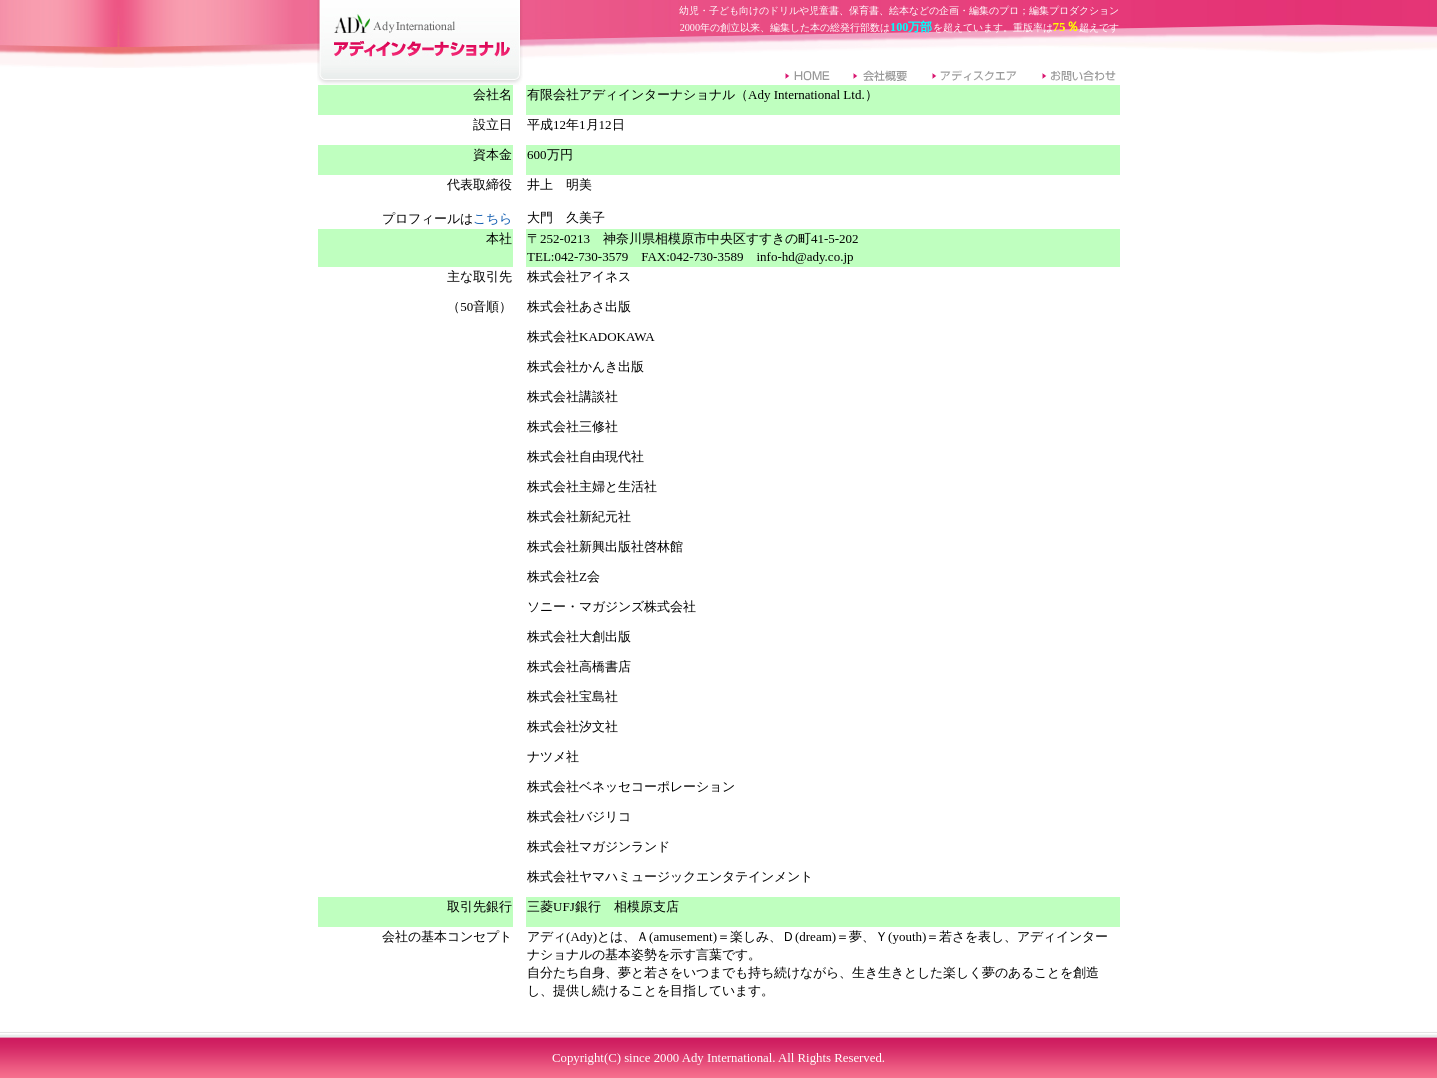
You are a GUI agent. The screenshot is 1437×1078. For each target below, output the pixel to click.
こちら (492, 218)
